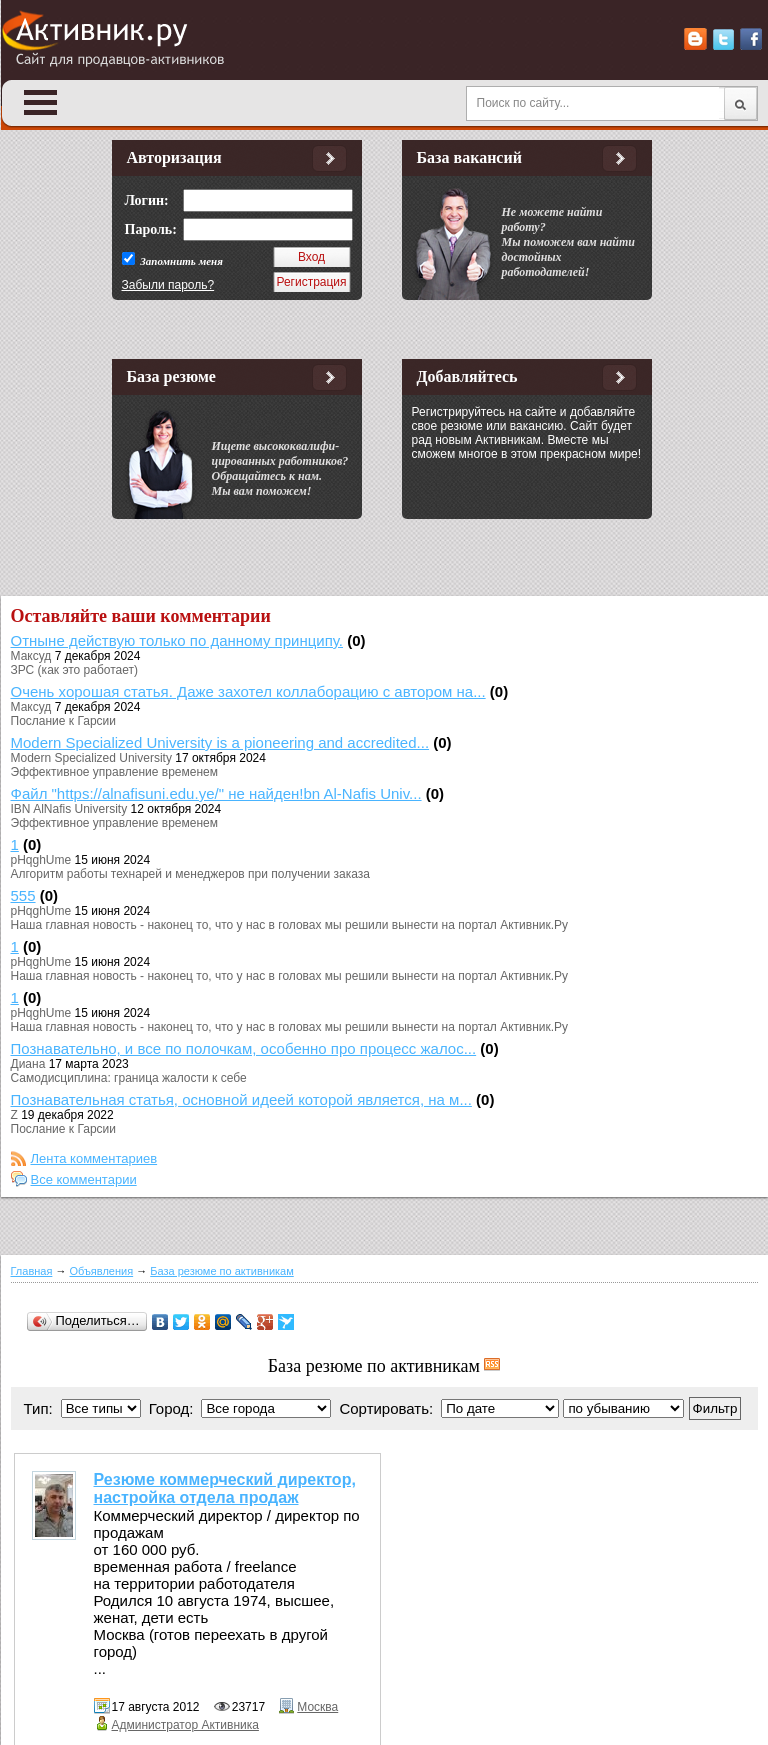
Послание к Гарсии (63, 721)
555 (23, 895)
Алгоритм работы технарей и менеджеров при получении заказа (190, 874)
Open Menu (41, 102)
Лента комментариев (94, 1158)
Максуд (31, 656)
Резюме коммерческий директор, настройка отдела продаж (225, 1488)
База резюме (171, 376)
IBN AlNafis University (69, 809)
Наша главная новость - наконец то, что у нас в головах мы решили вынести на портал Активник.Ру (290, 925)
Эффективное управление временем (114, 772)
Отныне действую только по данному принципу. (177, 640)
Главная (32, 1271)
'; (623, 1408)
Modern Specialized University (91, 758)
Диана (28, 1064)
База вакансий (469, 157)
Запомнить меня (180, 261)
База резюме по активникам (222, 1271)
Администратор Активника (185, 1725)
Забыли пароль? (168, 285)
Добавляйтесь (467, 376)
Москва (317, 1707)
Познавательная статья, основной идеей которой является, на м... (241, 1099)
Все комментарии (84, 1179)
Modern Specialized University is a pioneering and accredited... (220, 742)
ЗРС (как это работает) (75, 670)
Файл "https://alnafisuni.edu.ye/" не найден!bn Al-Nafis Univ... (216, 793)
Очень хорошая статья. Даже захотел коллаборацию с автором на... (248, 691)
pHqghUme (41, 860)
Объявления (102, 1271)
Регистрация (311, 282)
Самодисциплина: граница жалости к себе (129, 1078)
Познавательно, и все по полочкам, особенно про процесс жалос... (244, 1048)
